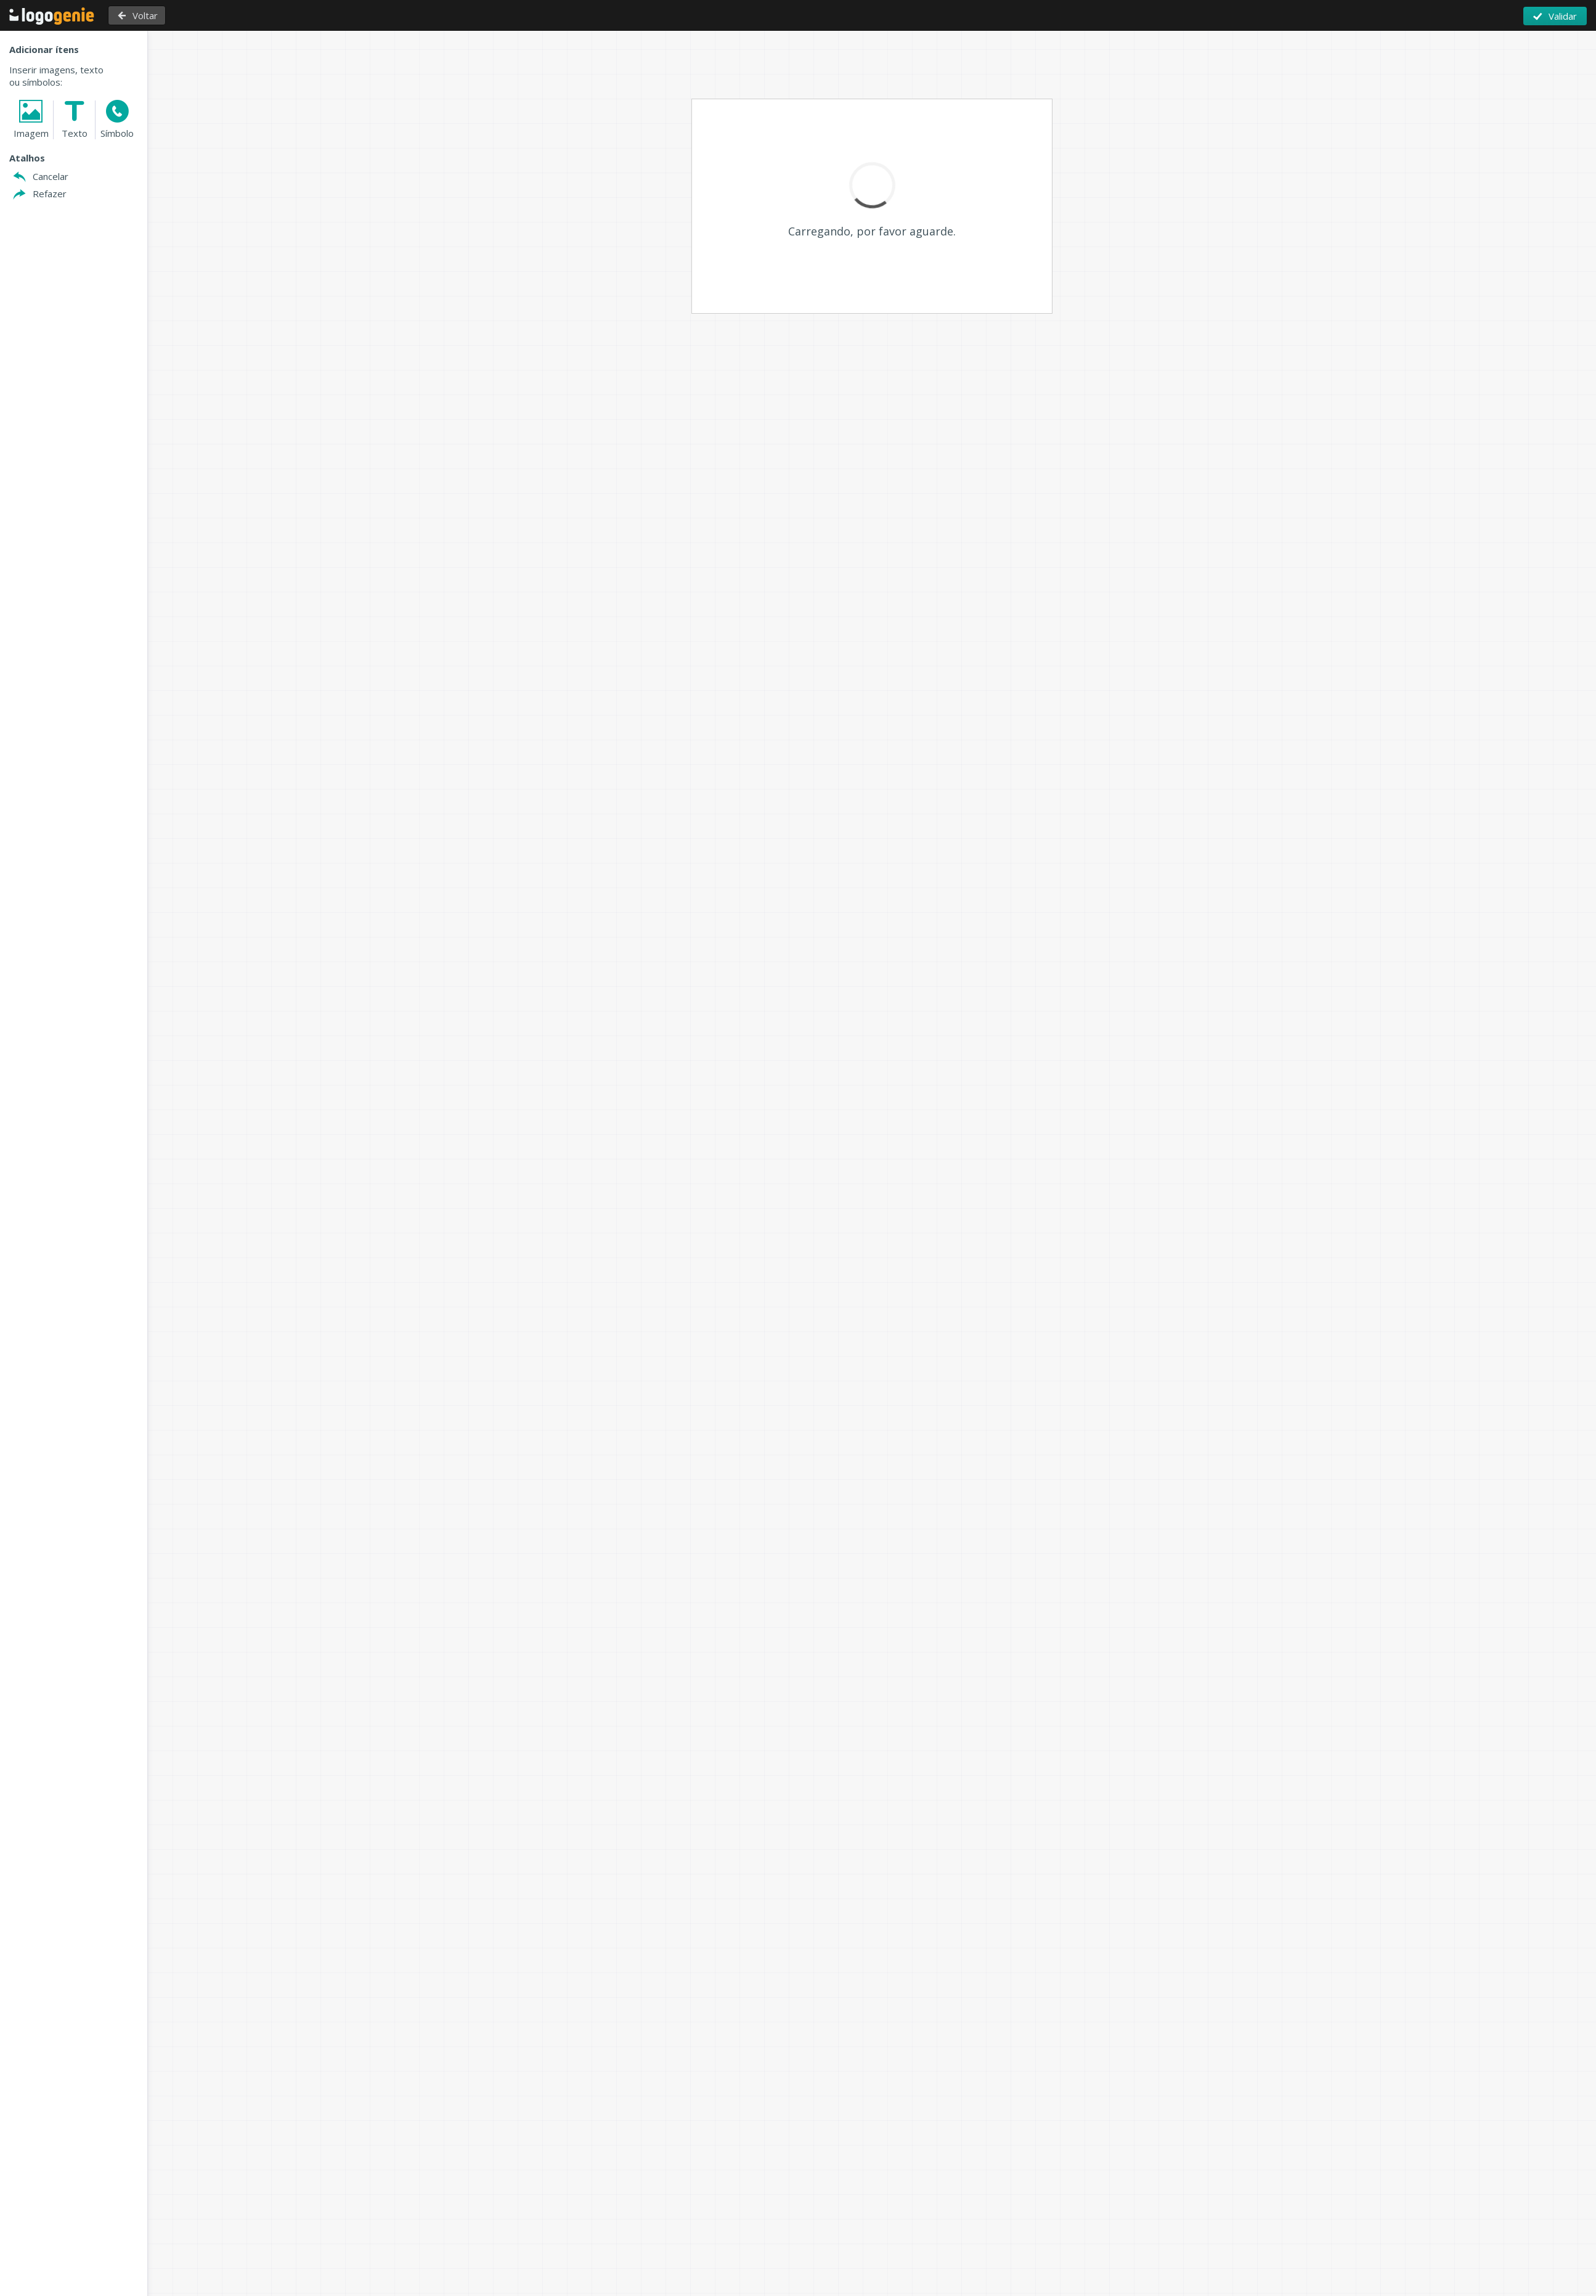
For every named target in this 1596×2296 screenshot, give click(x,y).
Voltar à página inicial (51, 16)
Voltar (142, 15)
